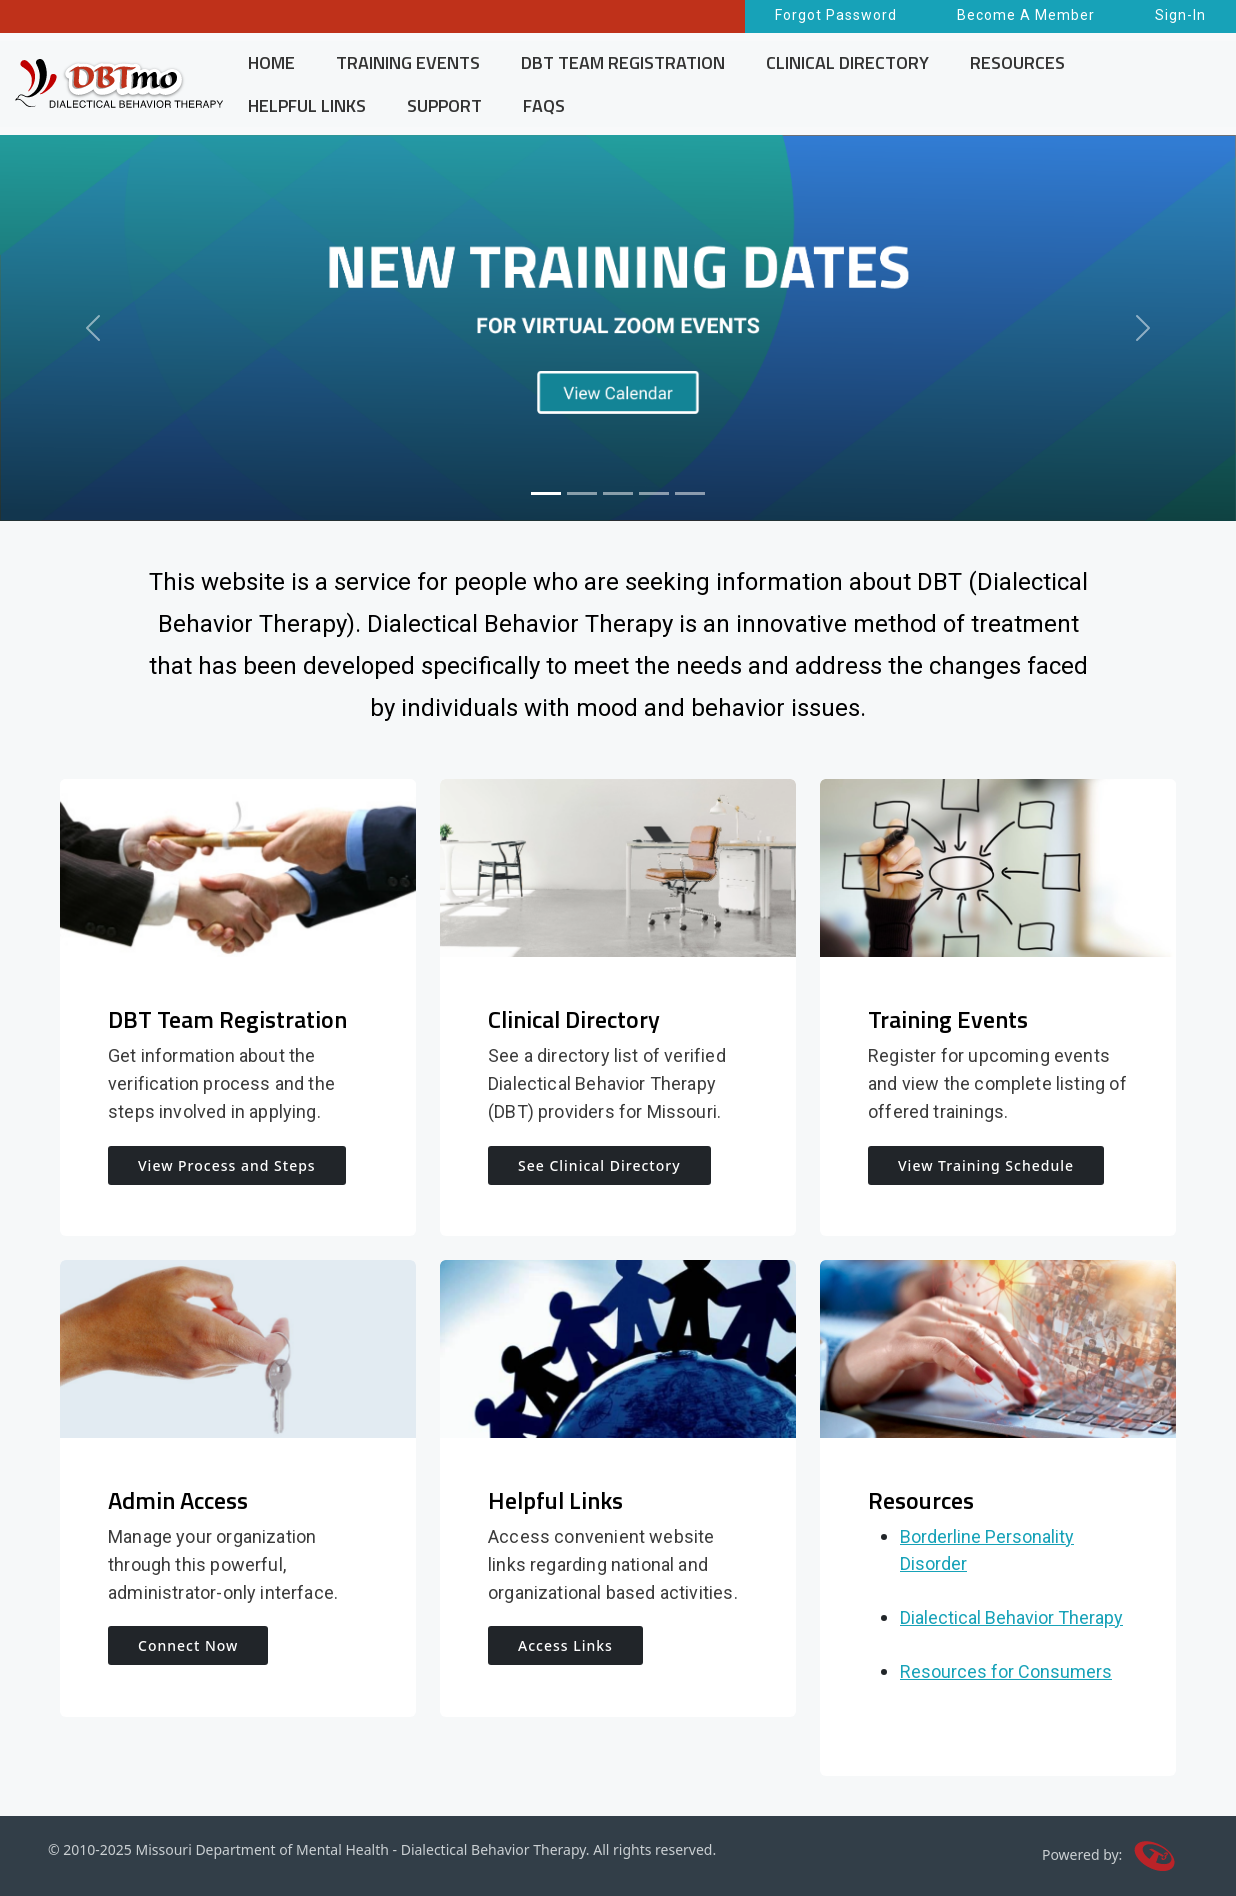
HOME (271, 62)
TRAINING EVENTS (408, 62)
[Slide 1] (546, 493)
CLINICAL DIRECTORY (847, 62)
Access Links (565, 1645)
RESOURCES (1017, 62)
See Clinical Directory (599, 1165)
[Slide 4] (654, 493)
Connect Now (188, 1645)
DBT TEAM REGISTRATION (623, 62)
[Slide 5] (690, 493)
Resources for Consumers (1006, 1671)
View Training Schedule (986, 1165)
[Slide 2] (582, 493)
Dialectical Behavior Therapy (1011, 1617)
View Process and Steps (227, 1165)
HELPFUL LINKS (307, 105)
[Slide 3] (618, 493)
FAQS (544, 105)
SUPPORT (444, 105)
